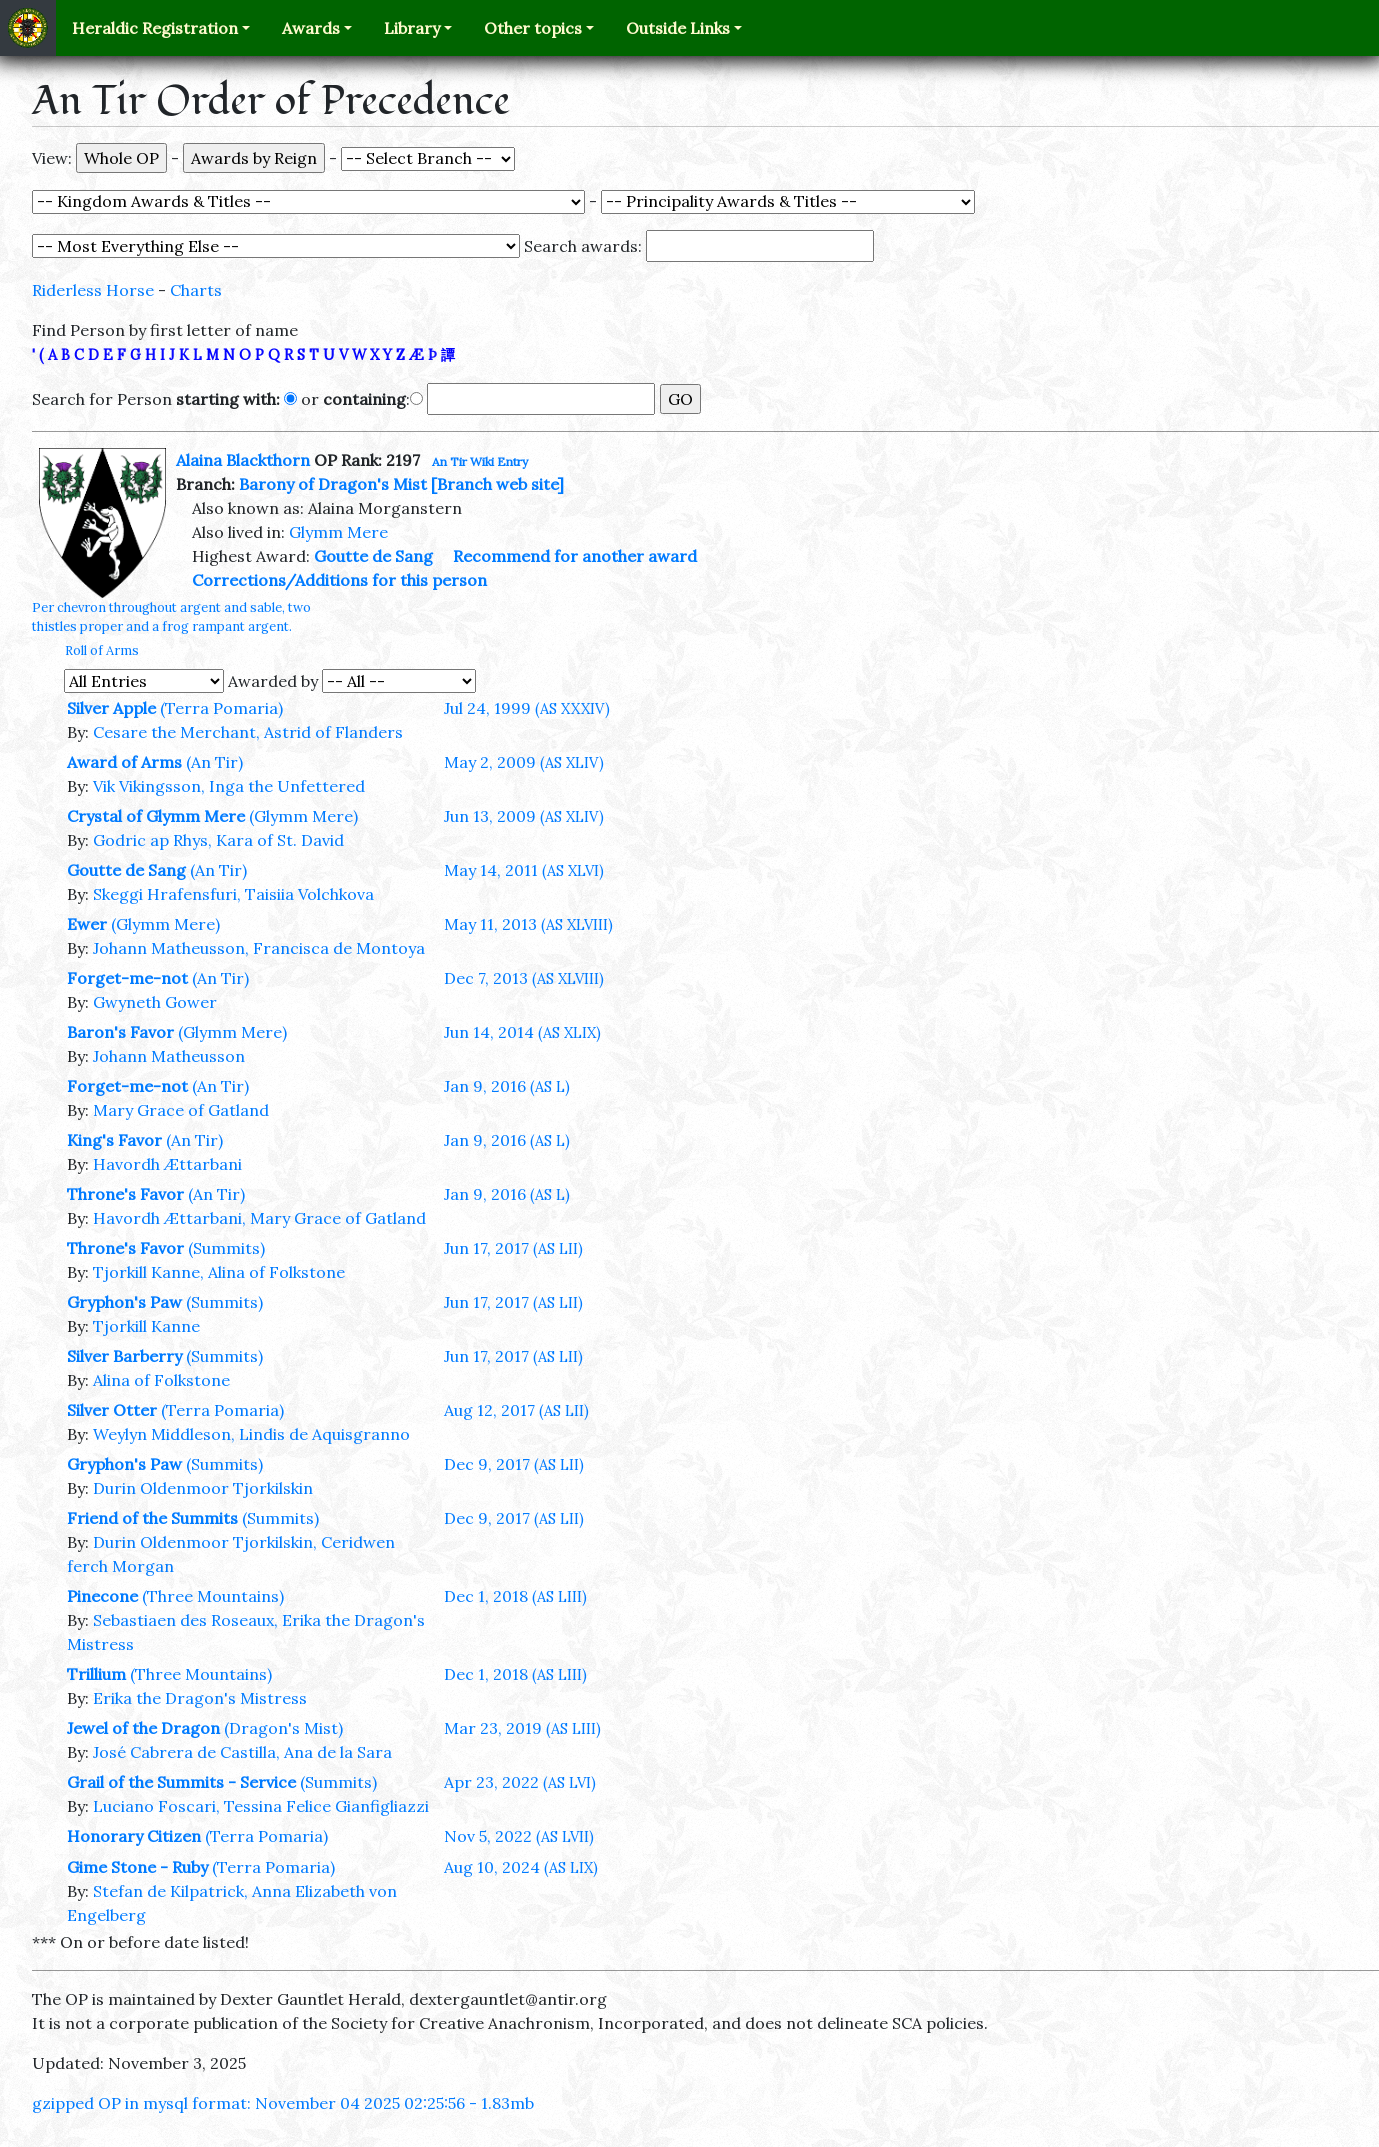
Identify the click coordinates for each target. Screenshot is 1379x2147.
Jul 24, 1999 (527, 708)
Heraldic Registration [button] (155, 28)
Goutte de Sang (373, 556)
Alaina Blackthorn (243, 460)
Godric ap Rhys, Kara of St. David (218, 840)
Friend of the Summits (152, 1518)
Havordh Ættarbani (167, 1164)
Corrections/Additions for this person (339, 580)
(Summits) (226, 1248)
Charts (196, 290)
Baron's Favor (120, 1032)
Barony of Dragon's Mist (333, 484)
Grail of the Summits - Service (181, 1782)
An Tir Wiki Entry (480, 461)
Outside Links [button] (678, 28)
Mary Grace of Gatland (181, 1110)
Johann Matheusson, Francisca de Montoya (259, 948)
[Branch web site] (497, 484)
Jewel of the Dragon (143, 1728)
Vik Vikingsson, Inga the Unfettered (229, 786)
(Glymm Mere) (303, 816)
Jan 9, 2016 (507, 1086)
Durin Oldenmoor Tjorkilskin (203, 1488)
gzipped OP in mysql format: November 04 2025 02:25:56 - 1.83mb (283, 2103)
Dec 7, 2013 (524, 978)
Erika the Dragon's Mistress (200, 1698)
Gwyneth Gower (155, 1002)
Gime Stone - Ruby (137, 1867)
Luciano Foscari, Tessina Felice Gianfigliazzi (261, 1806)
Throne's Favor (125, 1194)
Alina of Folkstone (161, 1380)
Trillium (96, 1674)
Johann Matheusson (169, 1056)
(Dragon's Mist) (283, 1728)
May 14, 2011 (524, 870)
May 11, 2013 (528, 924)
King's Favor (114, 1140)
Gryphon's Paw (124, 1302)
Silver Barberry (124, 1356)
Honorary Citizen (134, 1836)
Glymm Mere (338, 532)
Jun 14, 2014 (522, 1032)
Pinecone (102, 1596)
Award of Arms (124, 762)
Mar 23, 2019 (522, 1728)
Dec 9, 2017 (514, 1464)
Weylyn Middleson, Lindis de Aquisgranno (251, 1434)
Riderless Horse (93, 290)
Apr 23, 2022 (520, 1782)
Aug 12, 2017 (516, 1410)
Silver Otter (112, 1410)
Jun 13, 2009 (524, 816)
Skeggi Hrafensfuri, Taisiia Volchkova (233, 894)
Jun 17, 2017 (513, 1248)
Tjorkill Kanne (146, 1326)
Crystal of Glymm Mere (156, 816)
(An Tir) (214, 762)
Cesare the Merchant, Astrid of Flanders (248, 732)
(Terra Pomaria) (221, 708)
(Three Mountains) (213, 1596)
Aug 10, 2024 (521, 1867)
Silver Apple (111, 708)
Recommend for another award (575, 556)
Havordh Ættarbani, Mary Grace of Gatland (259, 1218)
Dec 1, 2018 (515, 1596)
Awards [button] (311, 28)
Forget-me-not (127, 978)
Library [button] (412, 28)
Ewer (87, 924)
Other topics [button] (533, 28)
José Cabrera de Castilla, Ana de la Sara (242, 1752)
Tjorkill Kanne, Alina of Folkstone (219, 1272)
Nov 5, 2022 (519, 1836)
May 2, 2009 (524, 762)
